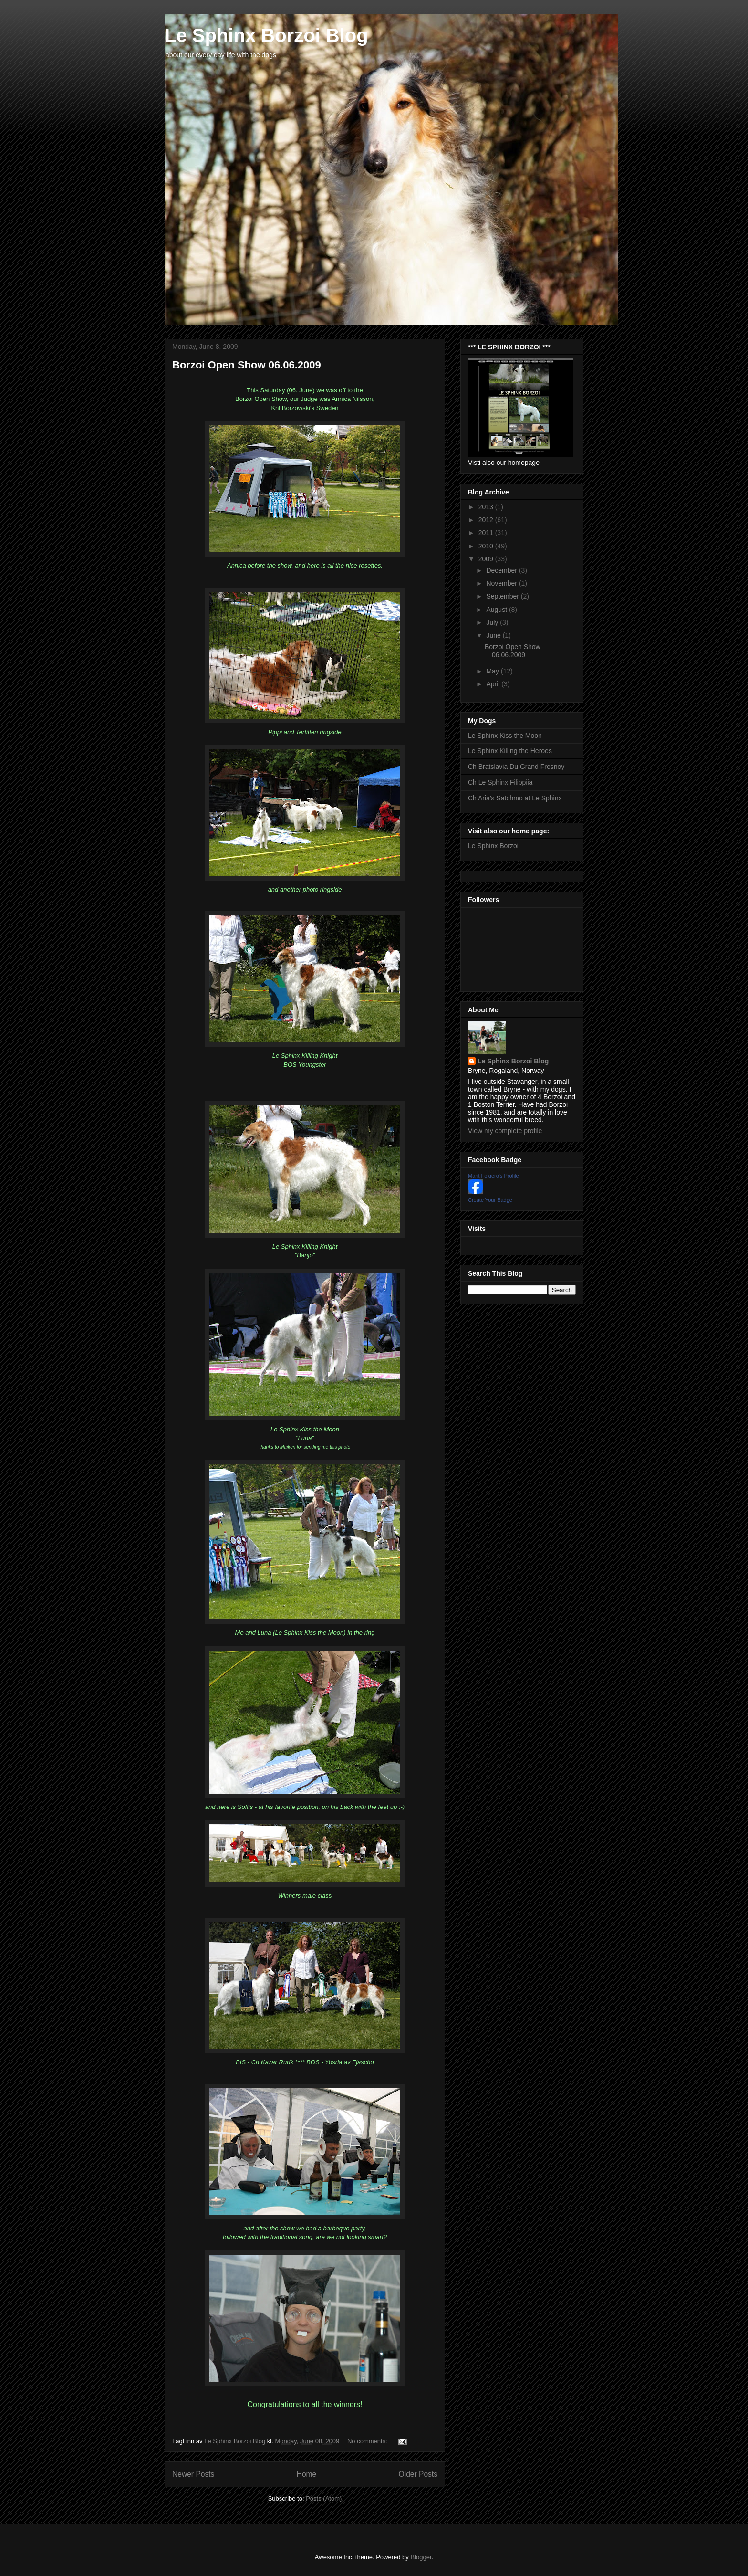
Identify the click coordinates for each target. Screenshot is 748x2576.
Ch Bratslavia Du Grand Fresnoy (516, 766)
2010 (486, 546)
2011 (486, 532)
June (494, 635)
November (502, 583)
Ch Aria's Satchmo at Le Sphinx (514, 798)
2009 (486, 559)
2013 (486, 507)
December (502, 570)
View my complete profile (505, 1131)
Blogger (420, 2557)
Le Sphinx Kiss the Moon (505, 735)
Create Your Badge (490, 1200)
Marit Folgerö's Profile (493, 1175)
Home (307, 2474)
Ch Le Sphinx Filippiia (500, 782)
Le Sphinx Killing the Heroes (510, 751)
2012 (486, 520)
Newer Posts (193, 2474)
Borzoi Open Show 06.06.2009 (246, 365)
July (493, 622)
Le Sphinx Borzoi (493, 846)
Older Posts (418, 2474)
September (503, 596)
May (493, 671)
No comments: (368, 2441)
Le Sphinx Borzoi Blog (266, 35)
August (497, 609)
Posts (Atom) (324, 2498)
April (493, 684)
